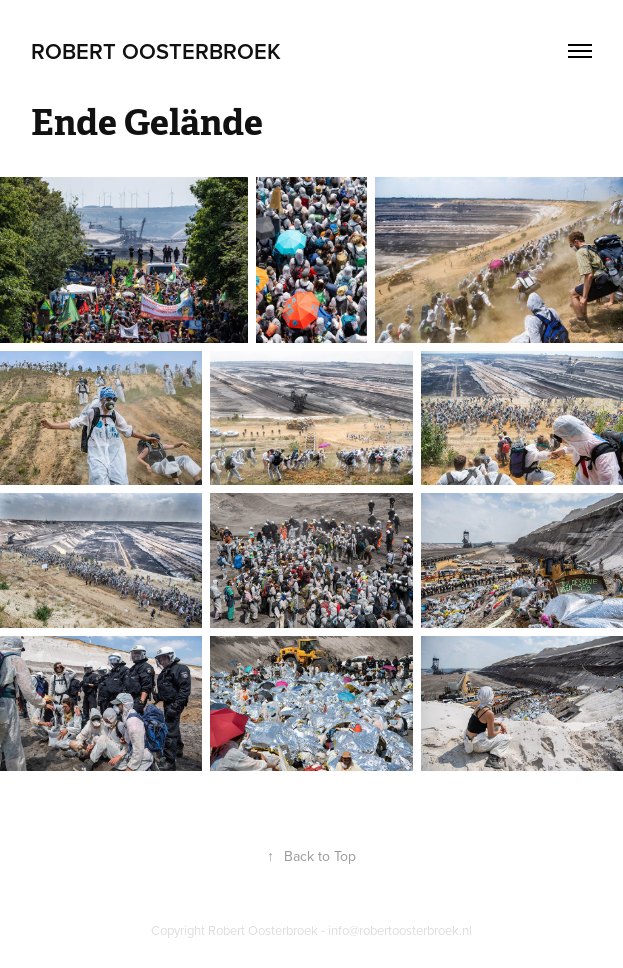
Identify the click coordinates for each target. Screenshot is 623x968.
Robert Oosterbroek (156, 51)
